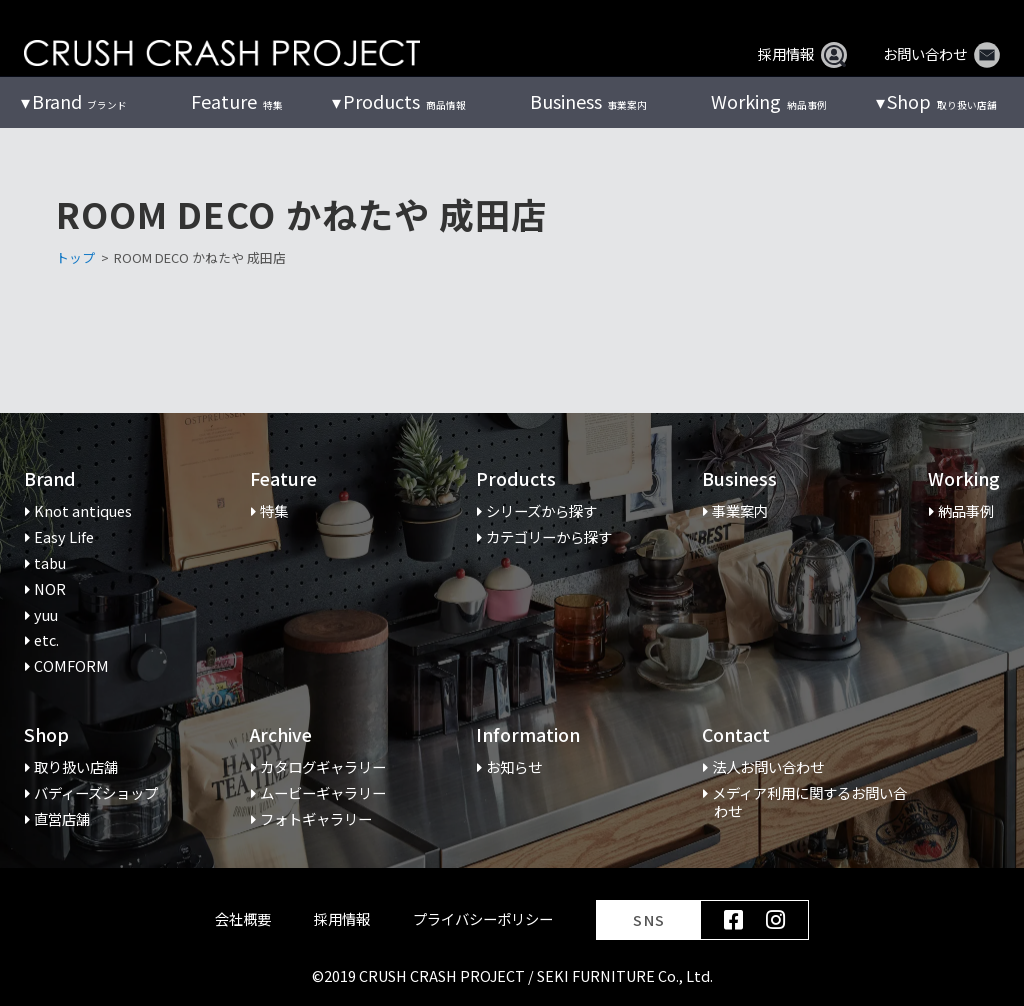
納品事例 (768, 102)
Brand (50, 479)
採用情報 (802, 54)
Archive (281, 735)
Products (516, 479)
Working (964, 479)
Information (528, 735)
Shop (46, 735)
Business (739, 479)
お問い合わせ (941, 54)
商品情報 (404, 102)
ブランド (79, 102)
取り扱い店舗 (941, 102)
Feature (283, 479)
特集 (236, 102)
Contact (736, 735)
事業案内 (588, 102)
